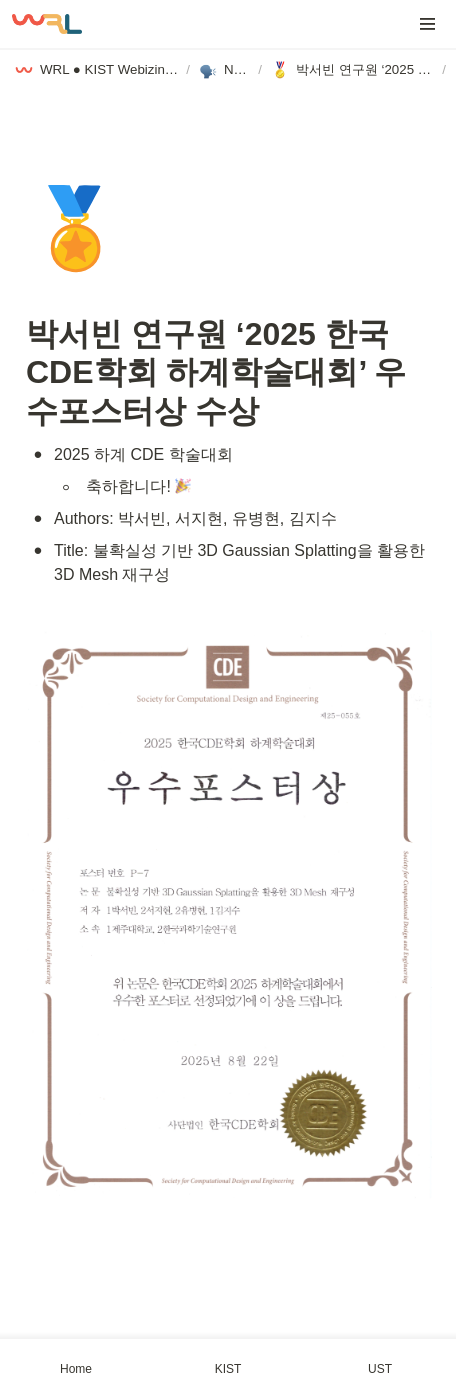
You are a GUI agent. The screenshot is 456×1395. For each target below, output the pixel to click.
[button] (428, 24)
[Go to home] (47, 24)
